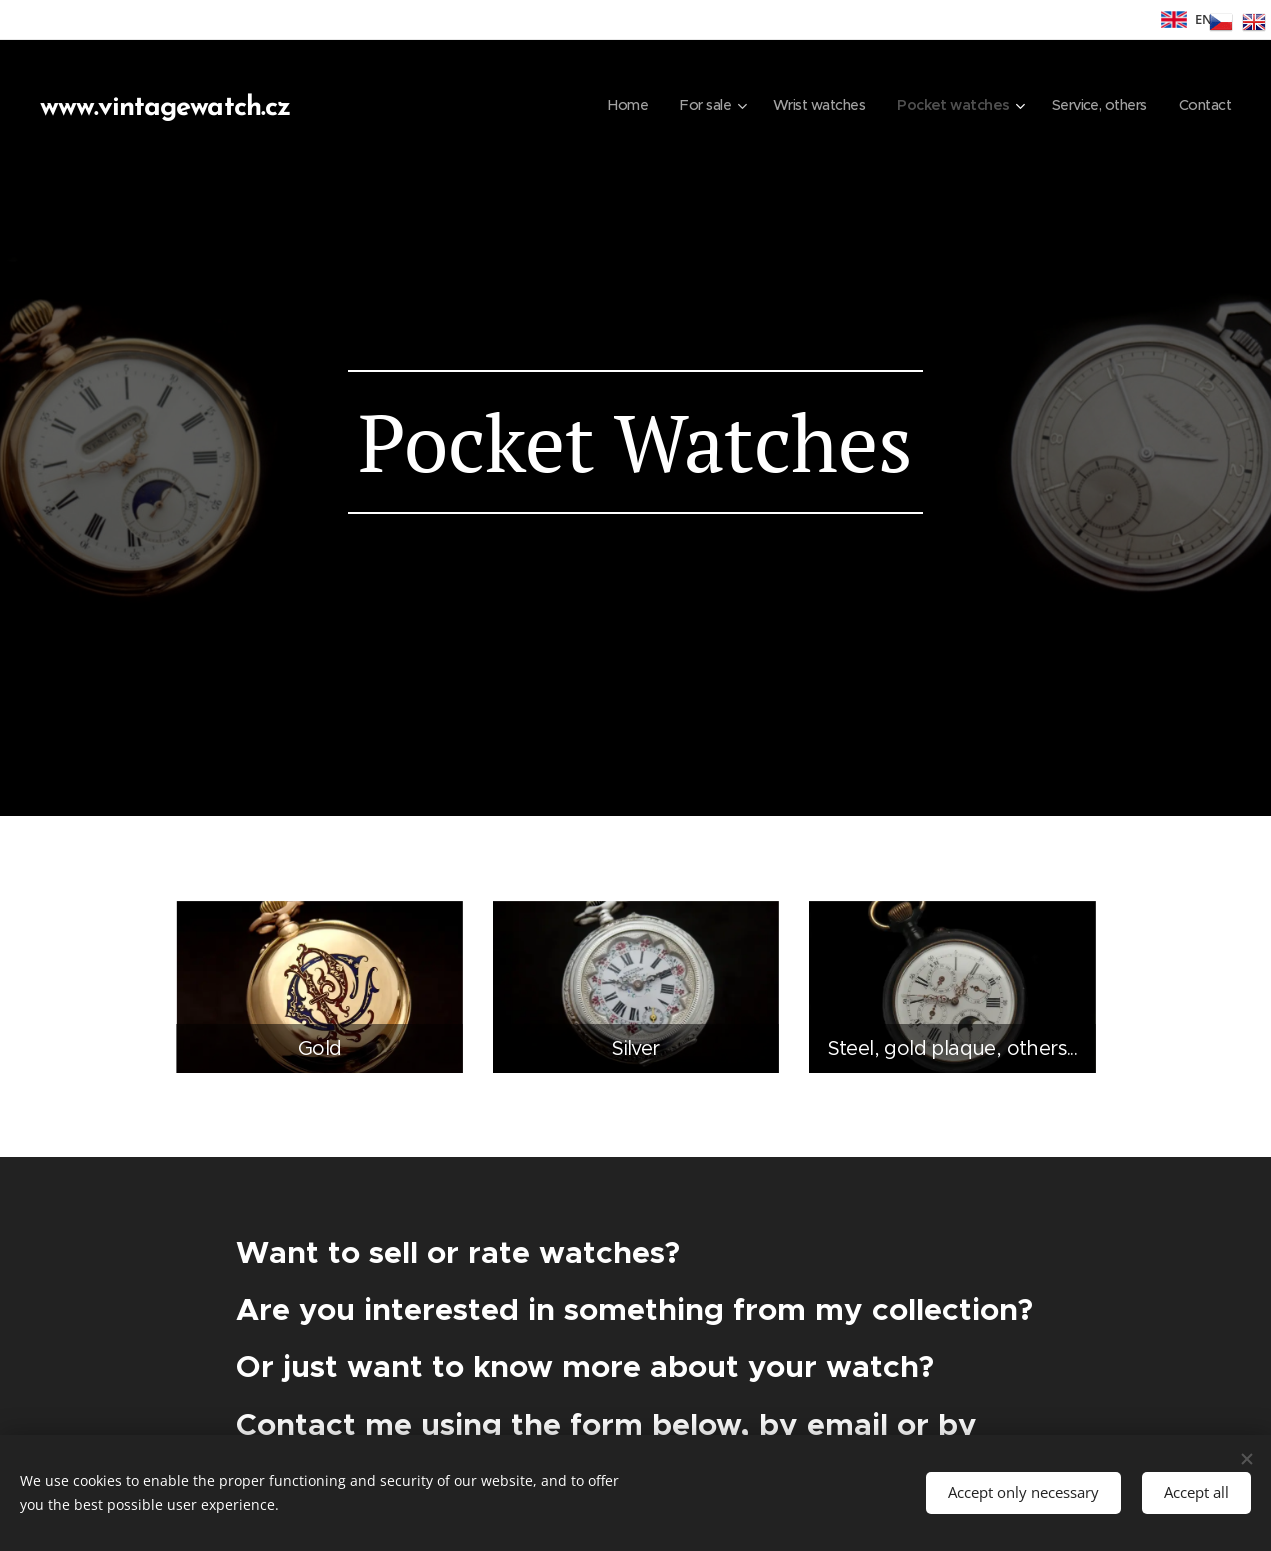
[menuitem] (602, 105)
